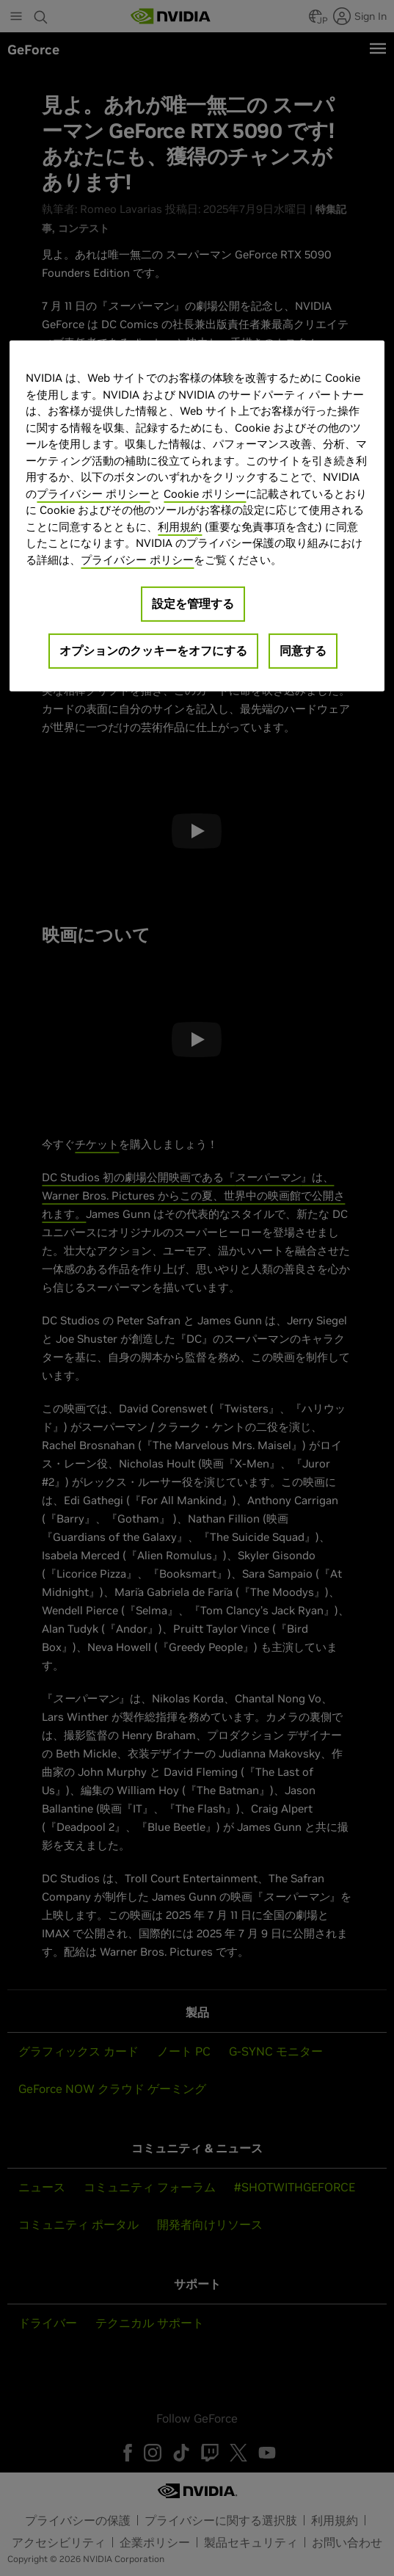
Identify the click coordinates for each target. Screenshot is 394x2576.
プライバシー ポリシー (93, 494)
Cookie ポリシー (205, 494)
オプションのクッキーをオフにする (153, 650)
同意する (303, 650)
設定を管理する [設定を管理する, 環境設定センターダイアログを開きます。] (193, 603)
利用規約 (180, 527)
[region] (197, 516)
